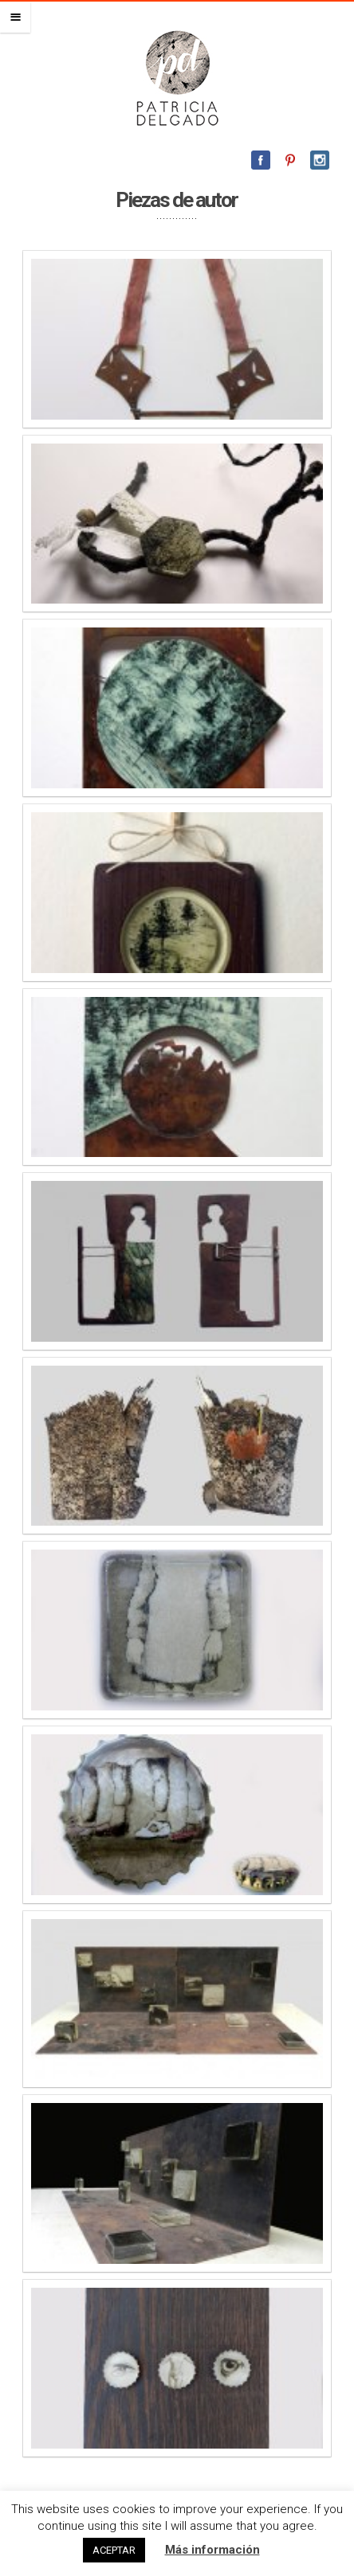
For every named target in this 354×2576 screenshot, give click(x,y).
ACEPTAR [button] (114, 2550)
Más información (212, 2550)
